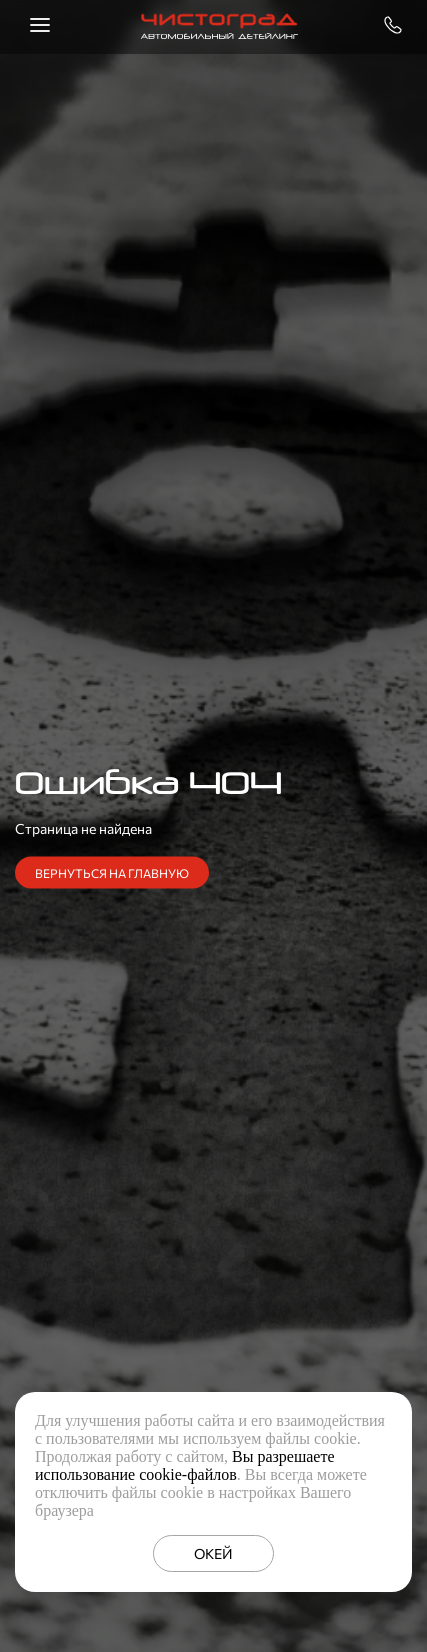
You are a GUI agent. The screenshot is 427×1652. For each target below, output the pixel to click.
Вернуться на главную (112, 873)
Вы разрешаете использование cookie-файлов (185, 1465)
